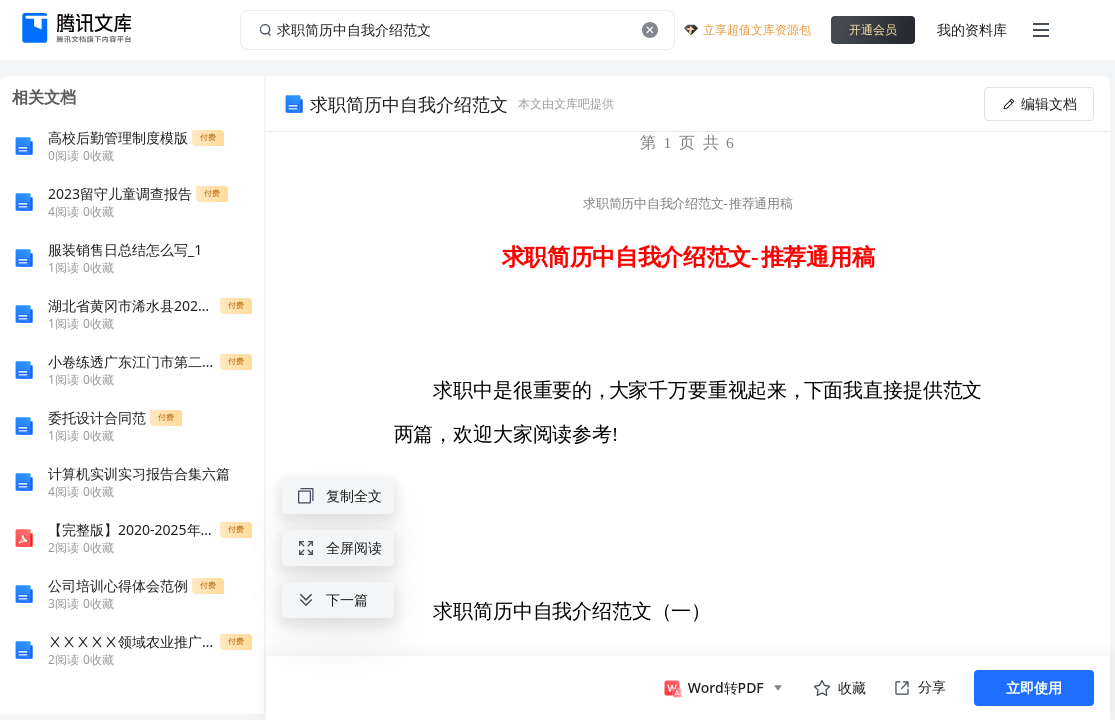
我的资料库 (972, 29)
